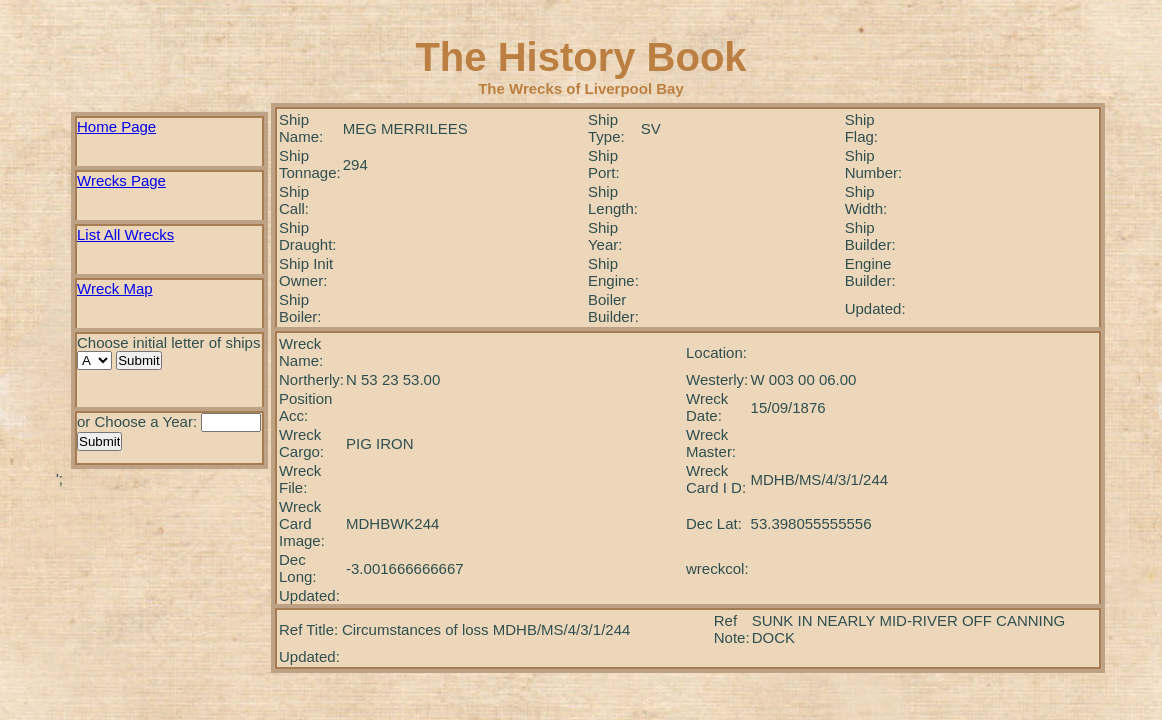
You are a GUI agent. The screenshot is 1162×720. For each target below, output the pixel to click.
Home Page (116, 126)
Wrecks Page (121, 180)
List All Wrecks (125, 234)
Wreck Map (115, 288)
